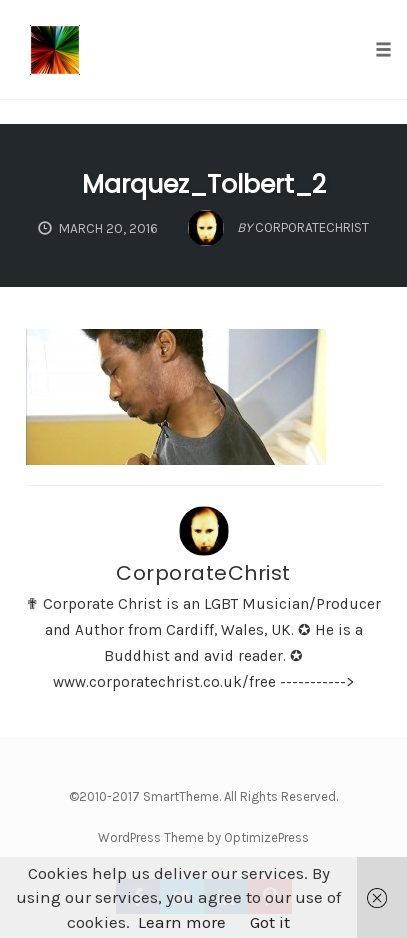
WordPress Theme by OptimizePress (203, 837)
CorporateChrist (203, 573)
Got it (270, 922)
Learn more (182, 922)
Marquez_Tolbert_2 (204, 184)
